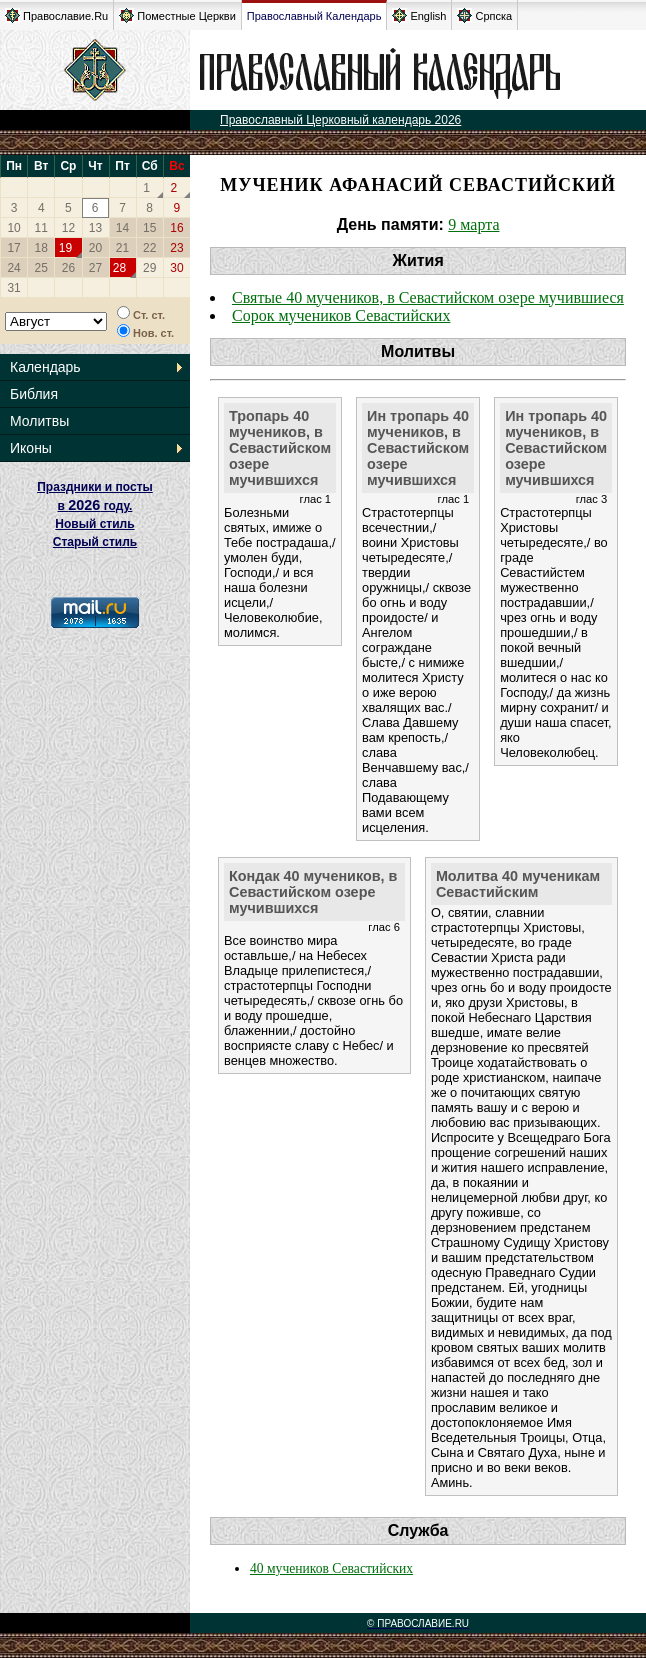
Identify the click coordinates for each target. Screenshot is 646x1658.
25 (41, 268)
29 (149, 268)
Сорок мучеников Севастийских (341, 315)
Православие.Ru (56, 15)
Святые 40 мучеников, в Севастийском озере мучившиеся (428, 297)
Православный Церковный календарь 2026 (340, 120)
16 (176, 228)
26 (68, 268)
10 (13, 228)
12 (68, 228)
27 (95, 268)
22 (149, 248)
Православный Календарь (314, 16)
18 (41, 248)
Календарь (45, 367)
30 (176, 268)
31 (13, 288)
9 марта (473, 224)
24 (13, 268)
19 (65, 248)
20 (95, 248)
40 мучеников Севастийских (331, 1568)
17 (13, 248)
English (419, 15)
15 (149, 228)
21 (122, 248)
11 (41, 228)
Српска (484, 15)
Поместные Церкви (177, 15)
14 (122, 228)
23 (176, 248)
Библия (34, 394)
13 (95, 228)
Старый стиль (95, 542)
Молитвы (39, 421)
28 (119, 268)
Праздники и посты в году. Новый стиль (95, 505)
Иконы (31, 448)
